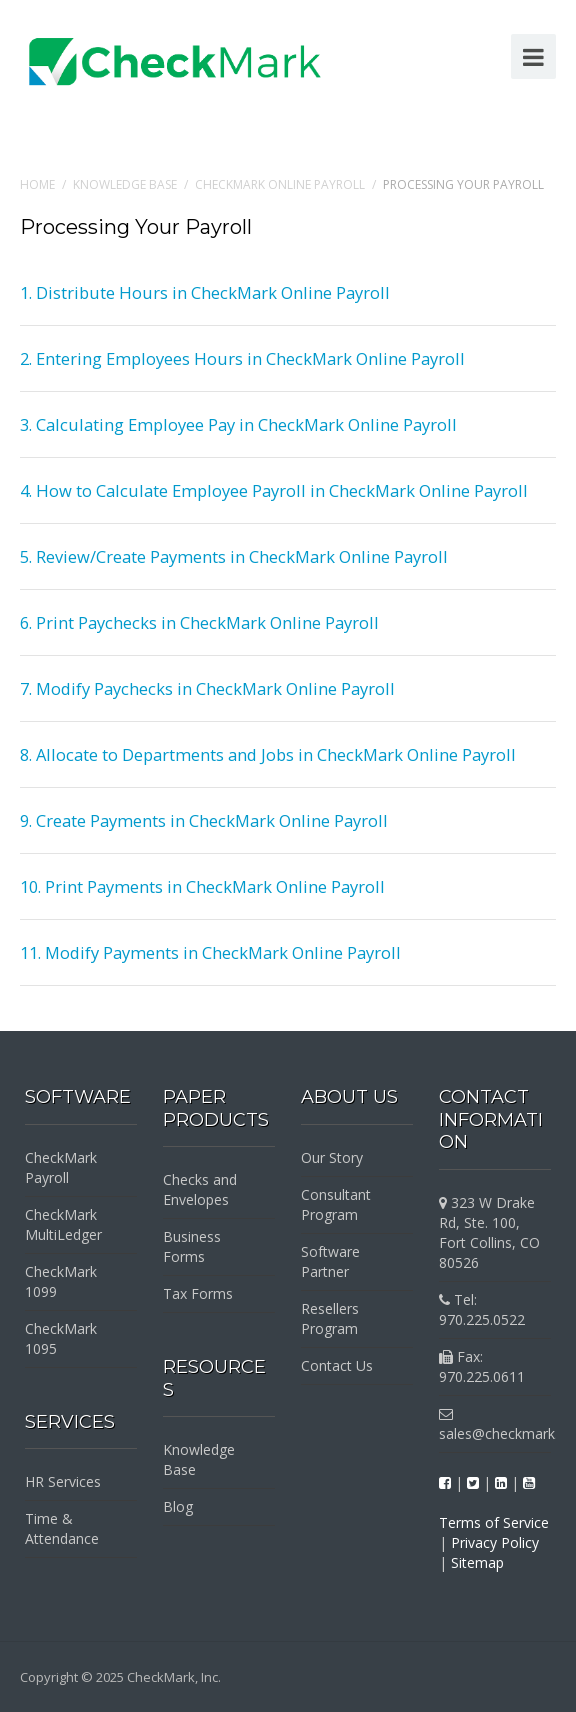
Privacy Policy (495, 1542)
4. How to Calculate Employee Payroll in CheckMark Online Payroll (274, 490)
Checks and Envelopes (200, 1189)
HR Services (63, 1481)
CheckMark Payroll (61, 1167)
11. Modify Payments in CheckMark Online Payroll (210, 952)
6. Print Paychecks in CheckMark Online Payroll (199, 622)
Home (37, 184)
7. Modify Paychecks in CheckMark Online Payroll (207, 688)
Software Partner (330, 1261)
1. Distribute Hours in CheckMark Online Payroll (205, 292)
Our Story (332, 1157)
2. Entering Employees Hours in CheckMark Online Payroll (242, 358)
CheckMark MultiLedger (63, 1224)
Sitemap (477, 1562)
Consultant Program (336, 1204)
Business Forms (192, 1246)
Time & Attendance (62, 1528)
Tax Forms (198, 1293)
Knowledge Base (125, 184)
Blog (178, 1506)
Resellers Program (330, 1318)
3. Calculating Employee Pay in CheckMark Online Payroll (238, 424)
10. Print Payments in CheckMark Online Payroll (202, 886)
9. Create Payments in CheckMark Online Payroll (204, 820)
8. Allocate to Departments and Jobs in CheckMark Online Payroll (268, 754)
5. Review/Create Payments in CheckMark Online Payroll (234, 556)
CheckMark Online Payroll (280, 184)
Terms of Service (494, 1522)
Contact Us (337, 1365)
